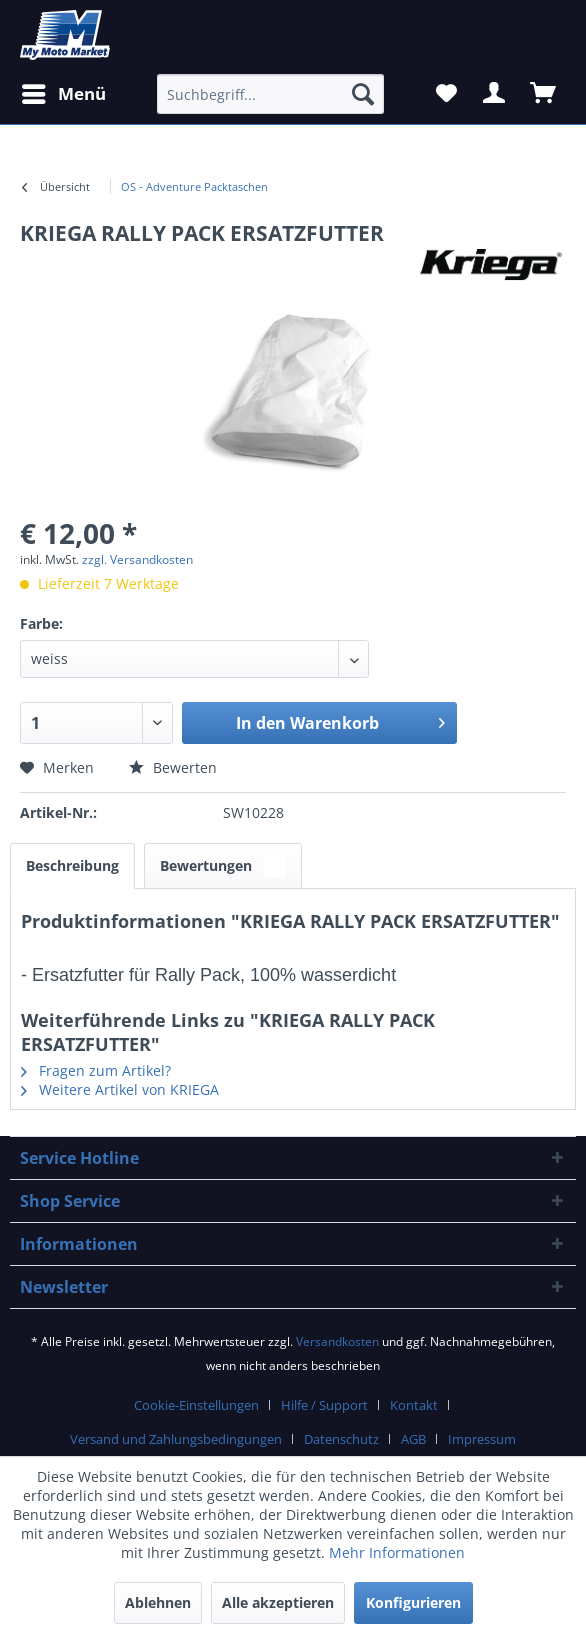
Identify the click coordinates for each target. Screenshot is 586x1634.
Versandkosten (337, 1341)
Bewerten (173, 767)
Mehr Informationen (397, 1552)
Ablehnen (158, 1602)
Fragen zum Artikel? (96, 1070)
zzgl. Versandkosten (137, 559)
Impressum (482, 1439)
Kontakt (414, 1405)
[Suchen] (363, 94)
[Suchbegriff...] (270, 94)
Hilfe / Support (324, 1405)
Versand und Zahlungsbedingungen (176, 1439)
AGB (413, 1439)
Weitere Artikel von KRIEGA (120, 1089)
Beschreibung (72, 865)
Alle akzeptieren (278, 1602)
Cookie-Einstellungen (196, 1405)
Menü (64, 91)
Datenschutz (341, 1439)
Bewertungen (223, 865)
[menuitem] (194, 187)
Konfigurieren (413, 1602)
